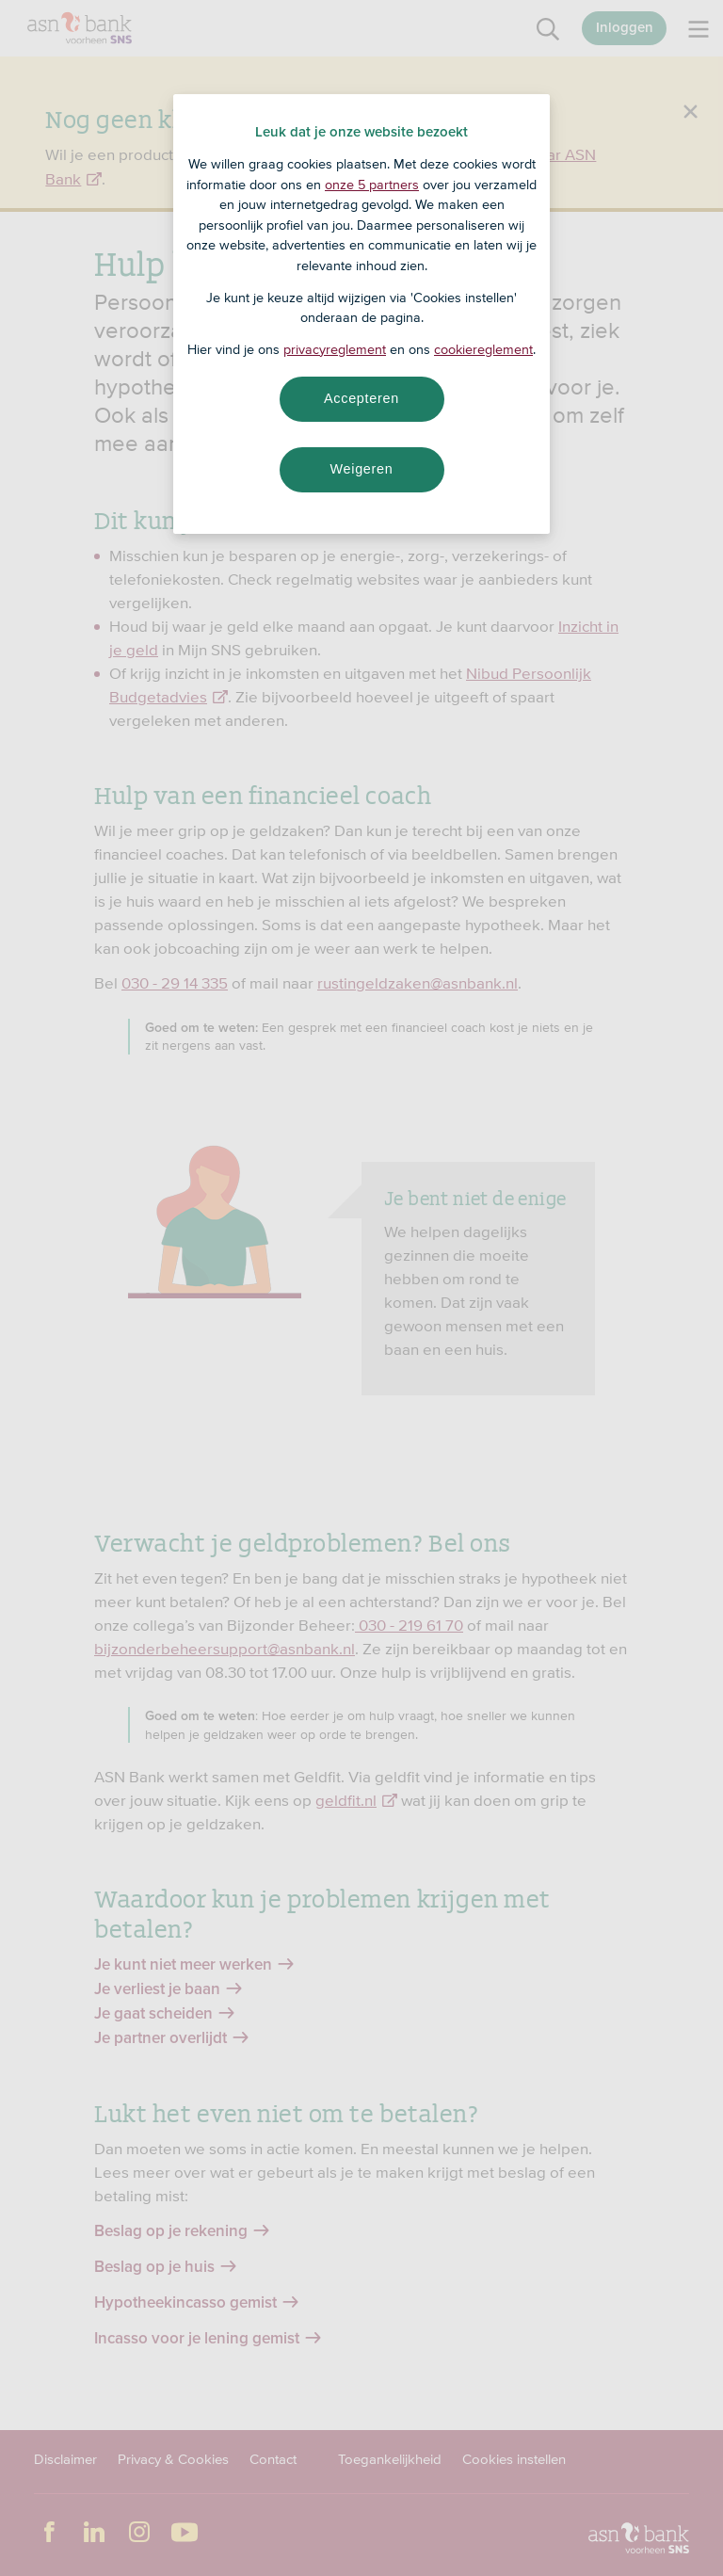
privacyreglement (334, 349)
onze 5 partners (372, 184)
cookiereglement (483, 349)
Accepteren (361, 398)
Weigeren (361, 468)
